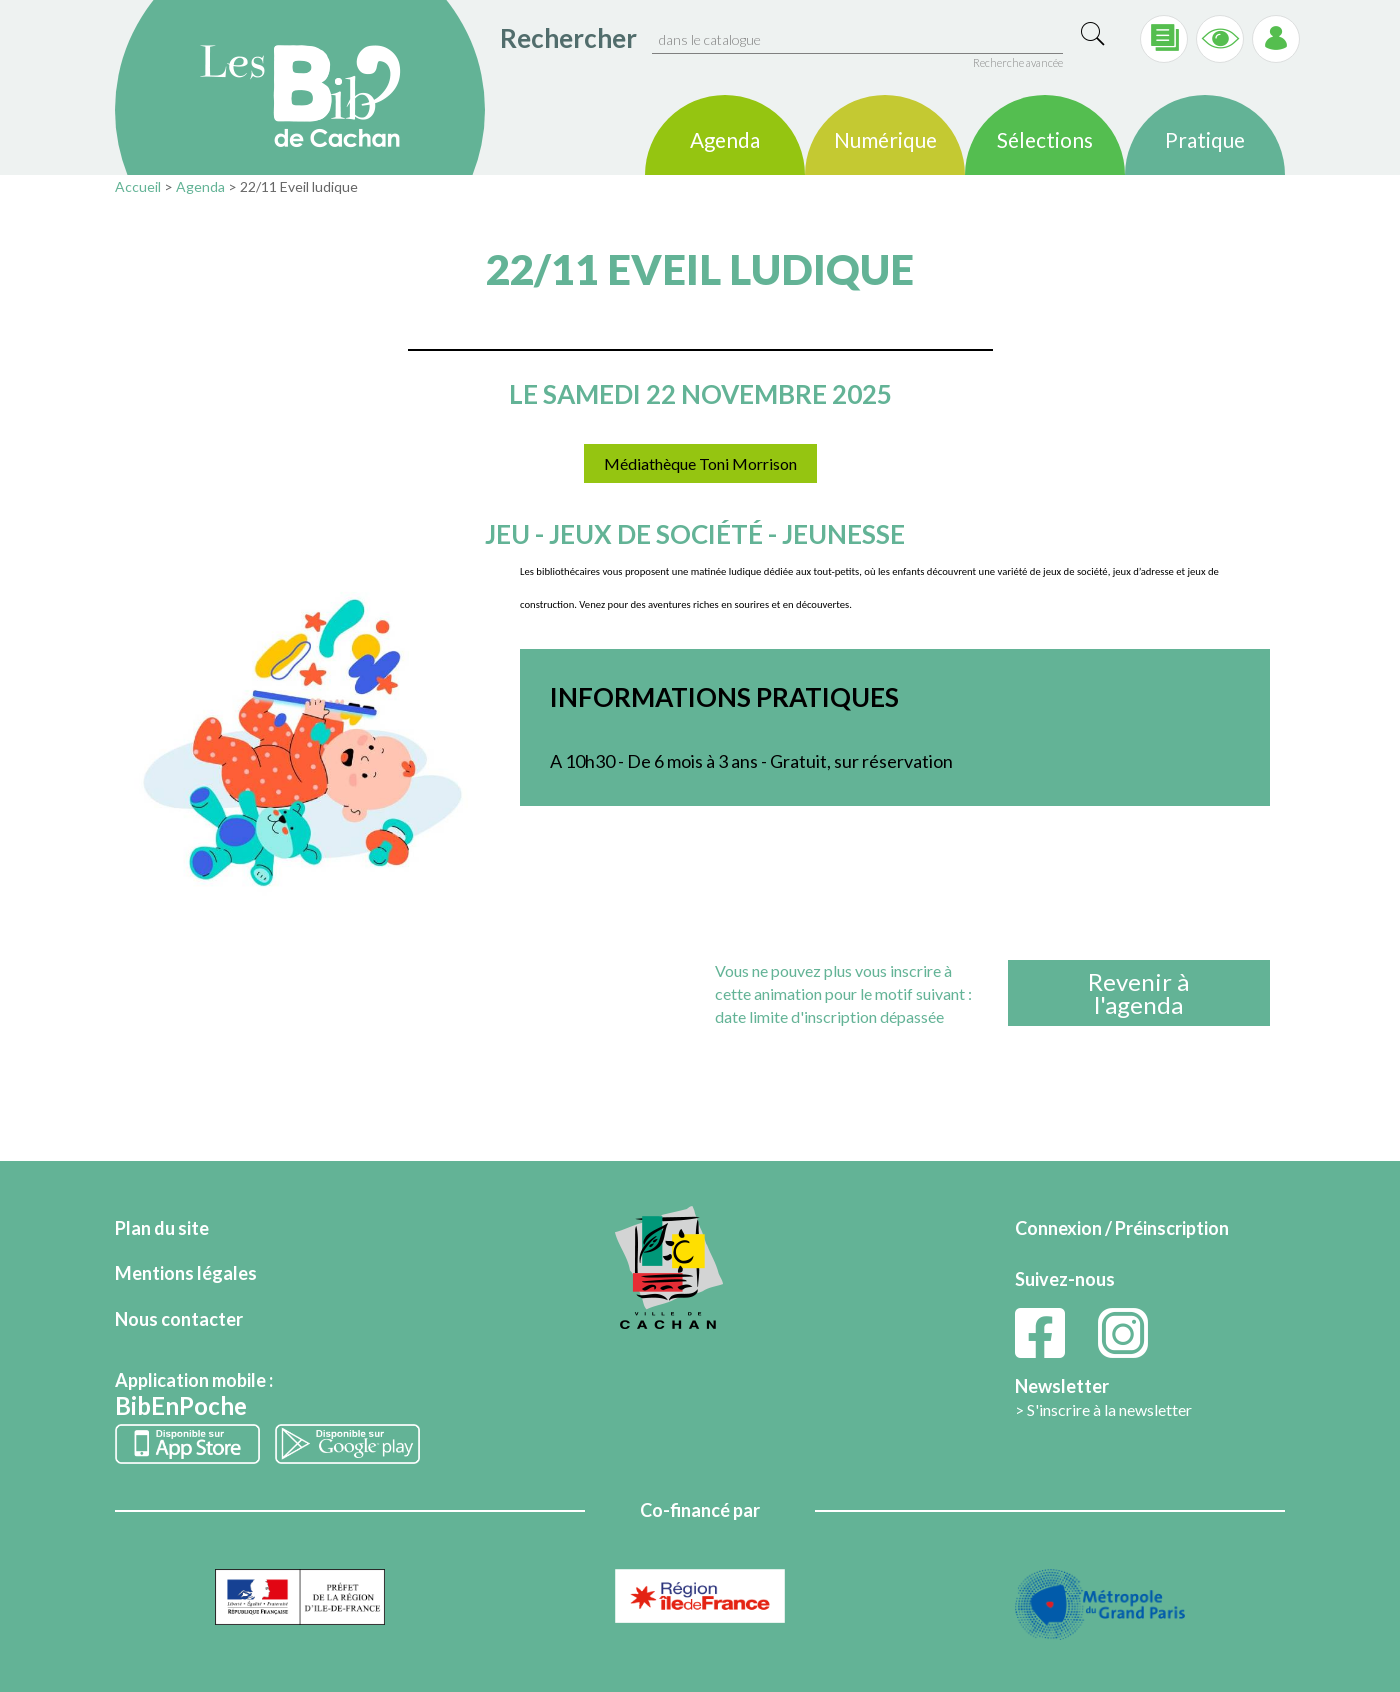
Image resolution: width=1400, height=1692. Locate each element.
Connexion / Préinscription (1122, 1228)
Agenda (725, 141)
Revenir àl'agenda (1138, 993)
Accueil (138, 186)
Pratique (1205, 141)
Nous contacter (179, 1319)
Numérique (885, 141)
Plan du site (162, 1228)
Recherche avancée (1018, 62)
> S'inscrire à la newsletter (1103, 1409)
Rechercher (568, 38)
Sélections (1045, 141)
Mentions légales (186, 1273)
